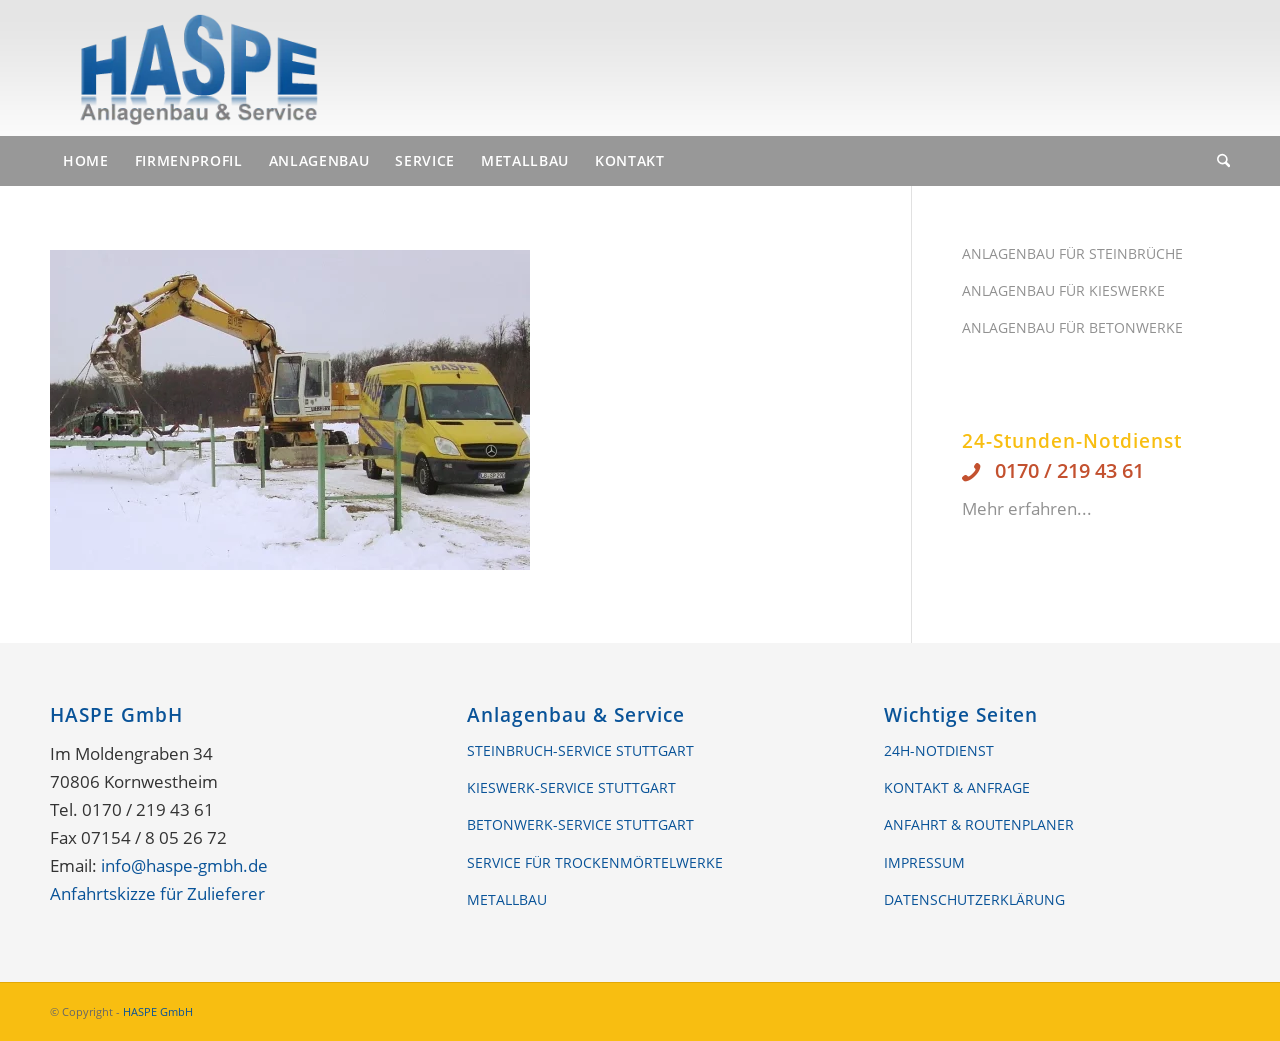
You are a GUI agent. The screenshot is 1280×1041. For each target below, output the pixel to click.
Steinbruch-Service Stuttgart (580, 750)
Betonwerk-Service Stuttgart (580, 824)
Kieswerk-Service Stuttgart (571, 787)
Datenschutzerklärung (974, 899)
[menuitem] (86, 161)
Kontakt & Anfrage (957, 787)
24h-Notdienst (939, 750)
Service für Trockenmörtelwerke (595, 862)
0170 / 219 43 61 (1069, 470)
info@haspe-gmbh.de (184, 865)
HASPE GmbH (158, 1011)
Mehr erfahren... (1027, 508)
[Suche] (1217, 161)
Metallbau (507, 899)
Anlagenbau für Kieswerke (1063, 290)
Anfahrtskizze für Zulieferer (157, 893)
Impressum (924, 862)
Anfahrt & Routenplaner (979, 824)
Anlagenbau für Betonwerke (1072, 327)
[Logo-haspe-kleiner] (198, 68)
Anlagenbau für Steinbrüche (1072, 253)
